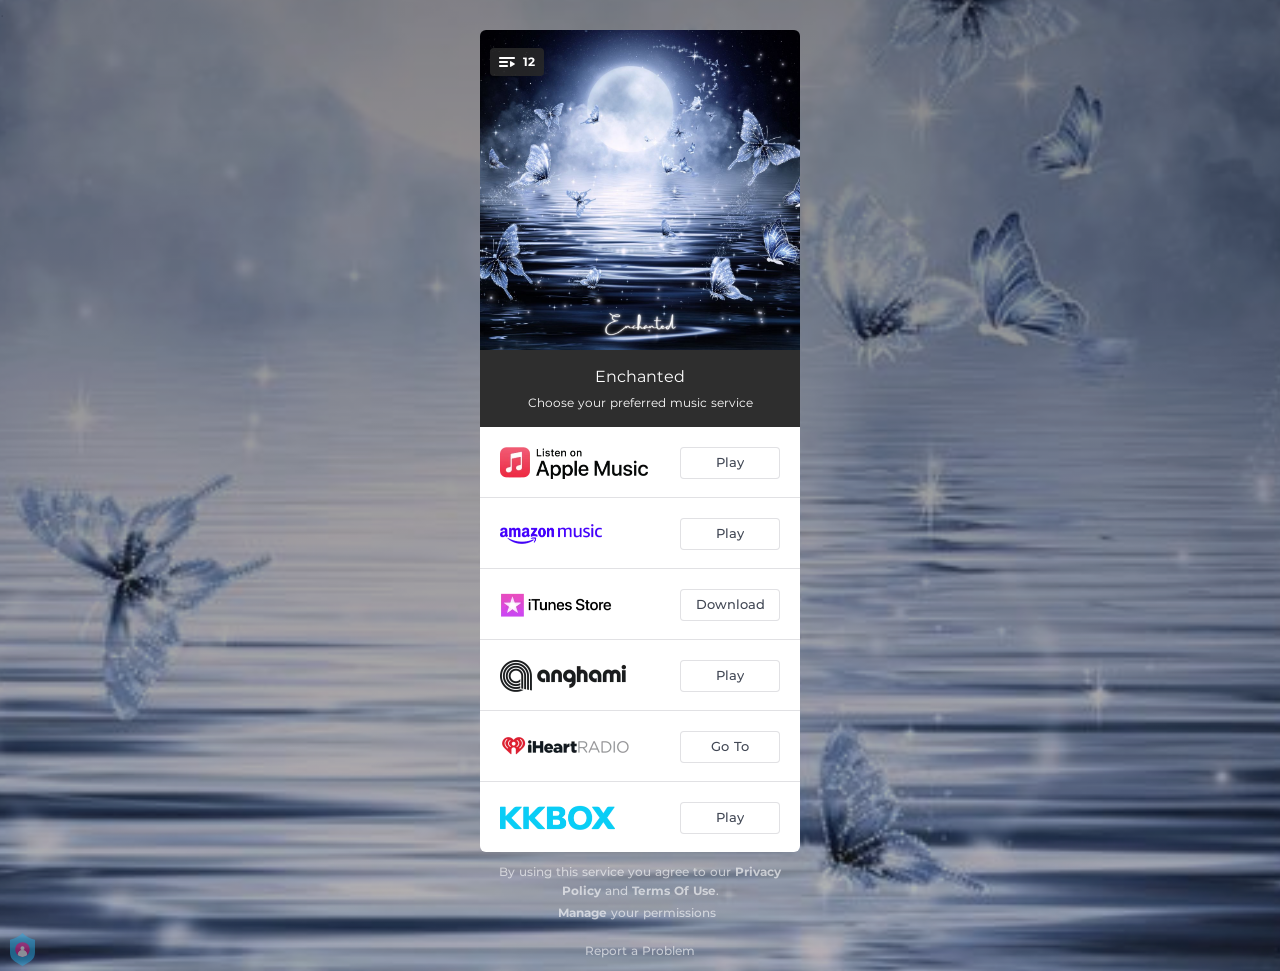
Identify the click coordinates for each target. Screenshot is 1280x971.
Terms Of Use (674, 890)
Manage (582, 912)
